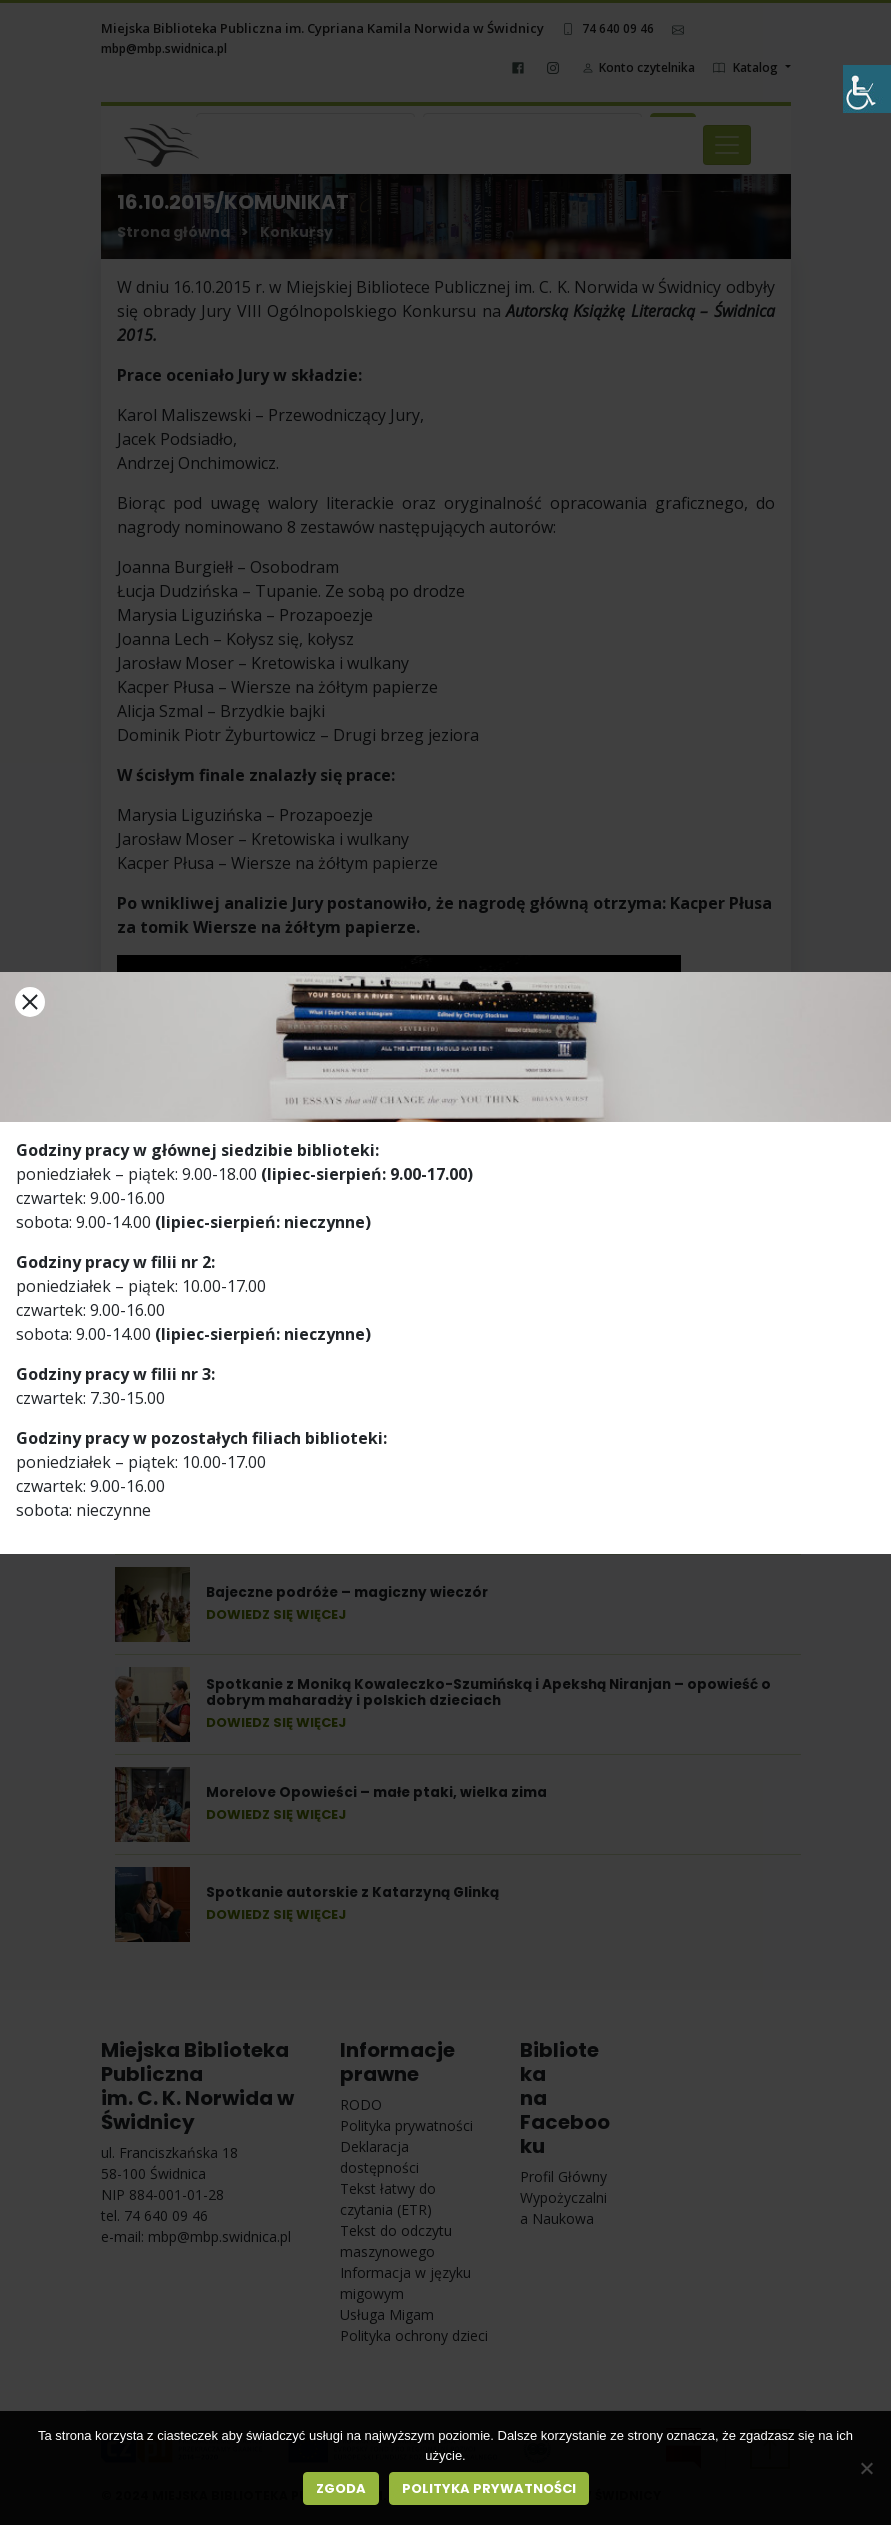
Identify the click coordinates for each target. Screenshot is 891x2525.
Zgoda (341, 2488)
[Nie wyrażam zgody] (866, 2468)
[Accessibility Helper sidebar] (867, 89)
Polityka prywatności (489, 2488)
